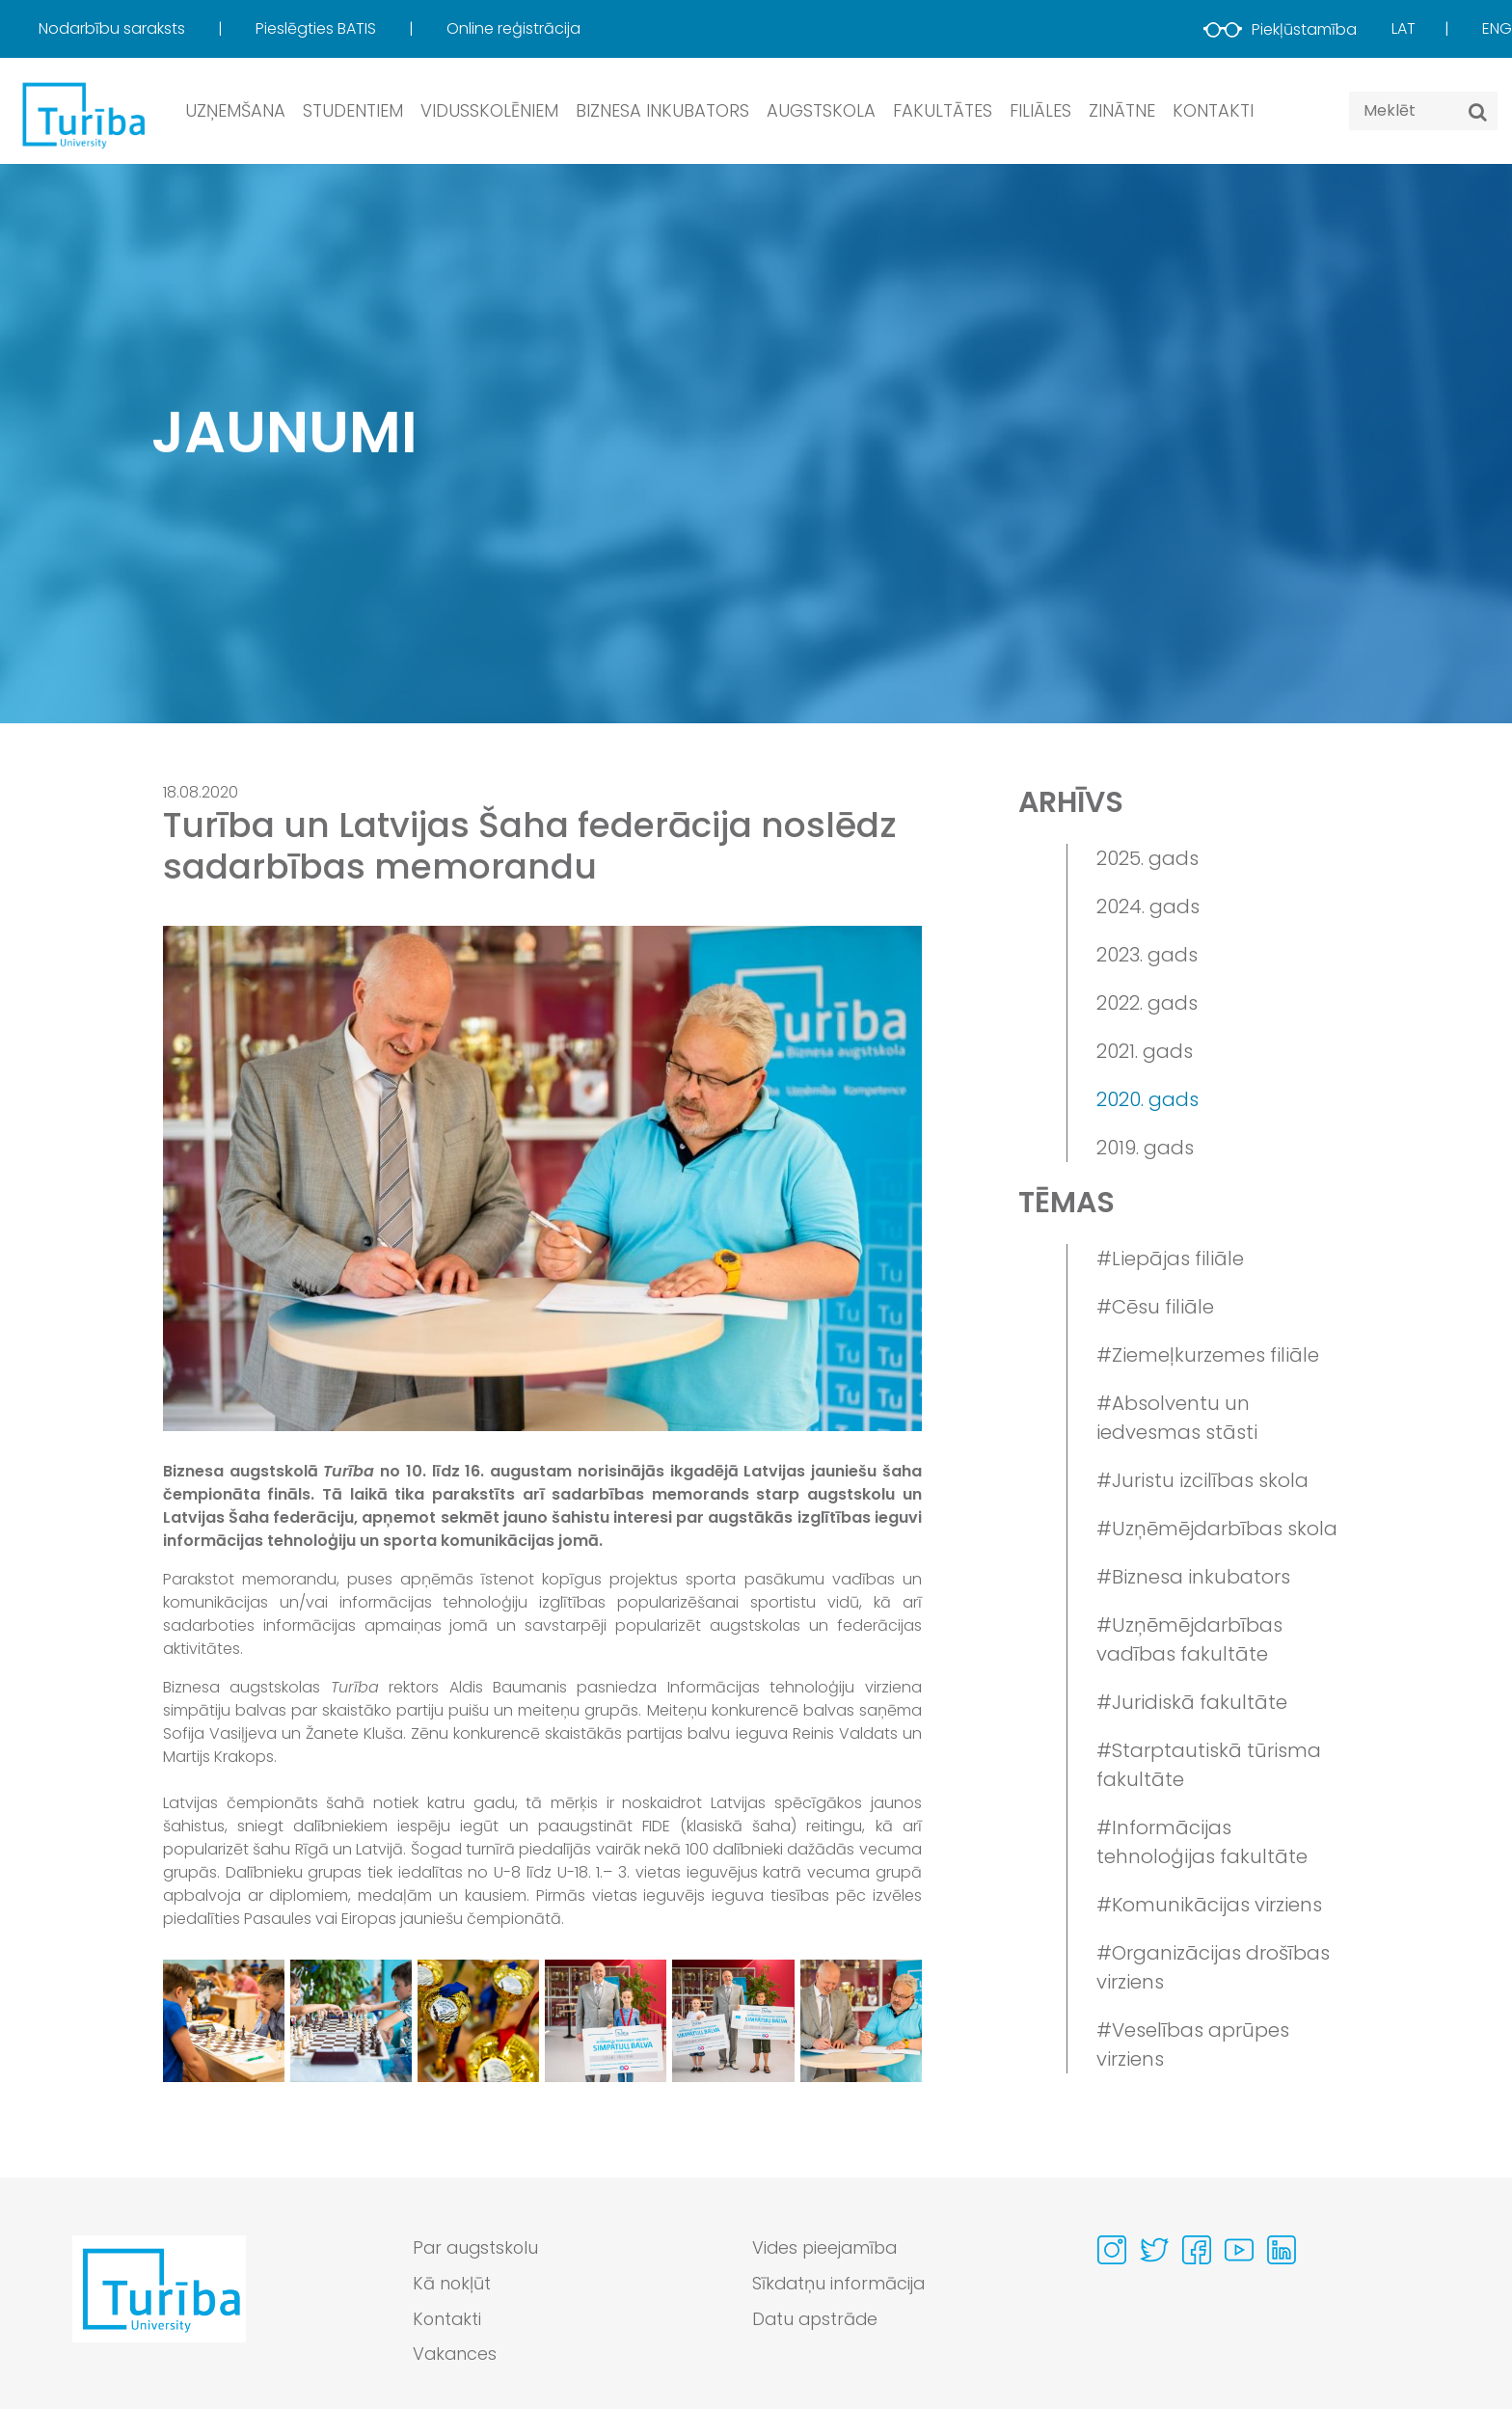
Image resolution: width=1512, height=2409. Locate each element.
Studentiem (353, 110)
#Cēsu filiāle (1155, 1306)
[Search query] (1423, 111)
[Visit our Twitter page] (1154, 2249)
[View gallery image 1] (223, 2020)
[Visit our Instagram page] (1111, 2249)
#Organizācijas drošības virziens (1213, 1967)
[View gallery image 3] (478, 2020)
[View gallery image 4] (605, 2020)
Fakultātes (942, 110)
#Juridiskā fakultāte (1191, 1702)
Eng (1497, 28)
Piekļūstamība (1280, 29)
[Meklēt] (1478, 111)
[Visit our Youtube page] (1239, 2249)
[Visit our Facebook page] (1196, 2249)
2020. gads (1147, 1099)
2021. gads (1144, 1051)
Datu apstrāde (816, 2320)
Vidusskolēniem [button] (489, 110)
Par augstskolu (477, 2248)
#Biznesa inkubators (1193, 1576)
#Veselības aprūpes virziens (1192, 2044)
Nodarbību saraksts (114, 28)
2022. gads (1147, 1002)
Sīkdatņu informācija (840, 2284)
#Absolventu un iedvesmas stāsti (1176, 1418)
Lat (1403, 28)
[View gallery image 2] (351, 2020)
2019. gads (1145, 1147)
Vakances (456, 2355)
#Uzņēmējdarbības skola (1216, 1528)
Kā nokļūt (452, 2284)
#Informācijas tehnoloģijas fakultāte (1202, 1842)
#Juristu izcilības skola (1202, 1480)
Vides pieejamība (827, 2248)
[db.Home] (81, 114)
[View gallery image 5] (733, 2020)
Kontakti (1213, 110)
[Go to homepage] (159, 2306)
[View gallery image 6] (861, 2020)
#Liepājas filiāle (1170, 1258)
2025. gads (1147, 858)
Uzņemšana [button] (235, 110)
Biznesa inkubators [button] (662, 110)
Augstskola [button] (821, 110)
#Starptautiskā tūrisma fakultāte (1208, 1765)
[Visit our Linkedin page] (1281, 2249)
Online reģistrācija (513, 28)
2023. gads (1147, 954)
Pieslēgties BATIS (318, 28)
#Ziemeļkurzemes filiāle (1207, 1354)
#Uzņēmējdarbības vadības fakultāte (1189, 1639)
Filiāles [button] (1040, 110)
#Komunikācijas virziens (1209, 1904)
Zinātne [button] (1122, 110)
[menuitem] (145, 29)
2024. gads (1148, 906)
